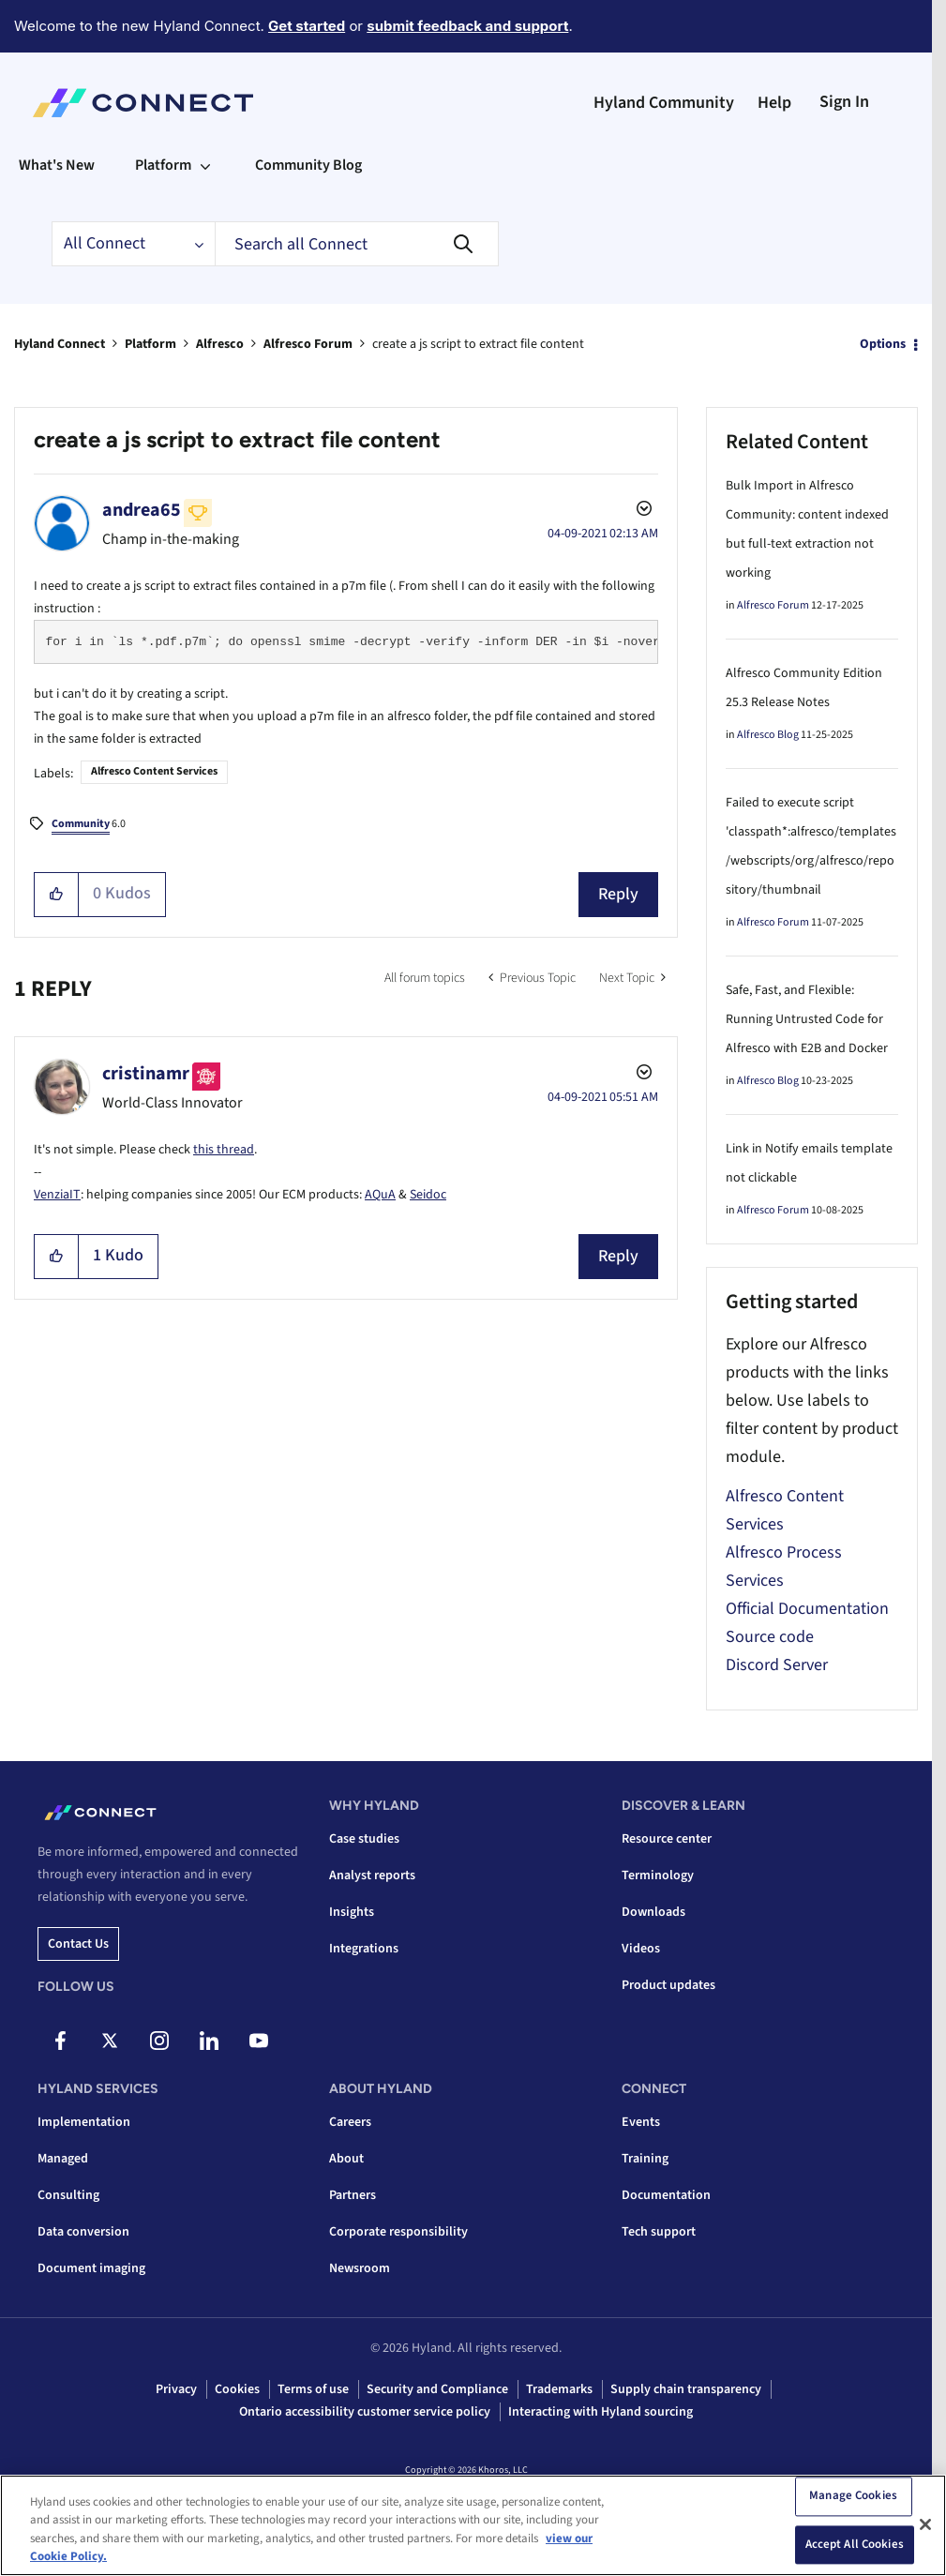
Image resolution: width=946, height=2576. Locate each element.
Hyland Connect (59, 344)
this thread (223, 1149)
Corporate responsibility (398, 2231)
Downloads (653, 1912)
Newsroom (359, 2268)
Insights (351, 1912)
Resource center (667, 1839)
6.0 (89, 825)
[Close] (925, 2528)
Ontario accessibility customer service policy (364, 2412)
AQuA (380, 1194)
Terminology (658, 1875)
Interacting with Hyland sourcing (600, 2412)
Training (645, 2158)
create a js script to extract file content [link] (478, 344)
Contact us (78, 1944)
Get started (306, 26)
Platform (150, 344)
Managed (63, 2158)
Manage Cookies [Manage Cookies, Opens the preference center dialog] (853, 2500)
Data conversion (83, 2231)
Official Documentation (807, 1608)
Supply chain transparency (685, 2389)
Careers (350, 2122)
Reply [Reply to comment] (618, 1256)
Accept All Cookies (854, 2547)
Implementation (84, 2122)
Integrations (363, 1948)
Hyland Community (663, 102)
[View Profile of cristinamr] (145, 1074)
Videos (641, 1948)
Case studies (364, 1839)
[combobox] (357, 243)
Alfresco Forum (308, 344)
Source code (770, 1637)
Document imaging (91, 2268)
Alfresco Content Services (154, 771)
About (346, 2158)
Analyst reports (372, 1875)
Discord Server (777, 1665)
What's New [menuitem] (57, 165)
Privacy (176, 2389)
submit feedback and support (467, 26)
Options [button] (883, 344)
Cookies (237, 2389)
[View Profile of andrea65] (141, 510)
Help (774, 102)
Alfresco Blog (768, 735)
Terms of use (313, 2389)
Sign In (844, 101)
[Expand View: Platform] (205, 165)
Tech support (659, 2231)
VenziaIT (57, 1194)
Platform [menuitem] (163, 165)
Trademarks (559, 2389)
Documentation (666, 2195)
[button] (57, 894)
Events (641, 2122)
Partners (352, 2195)
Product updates (668, 1985)
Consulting (68, 2195)
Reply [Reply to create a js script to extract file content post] (618, 894)
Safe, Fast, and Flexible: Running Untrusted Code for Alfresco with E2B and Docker (807, 1019)
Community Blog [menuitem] (308, 165)
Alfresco (220, 344)
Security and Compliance (437, 2389)
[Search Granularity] (133, 243)
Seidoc (428, 1194)
